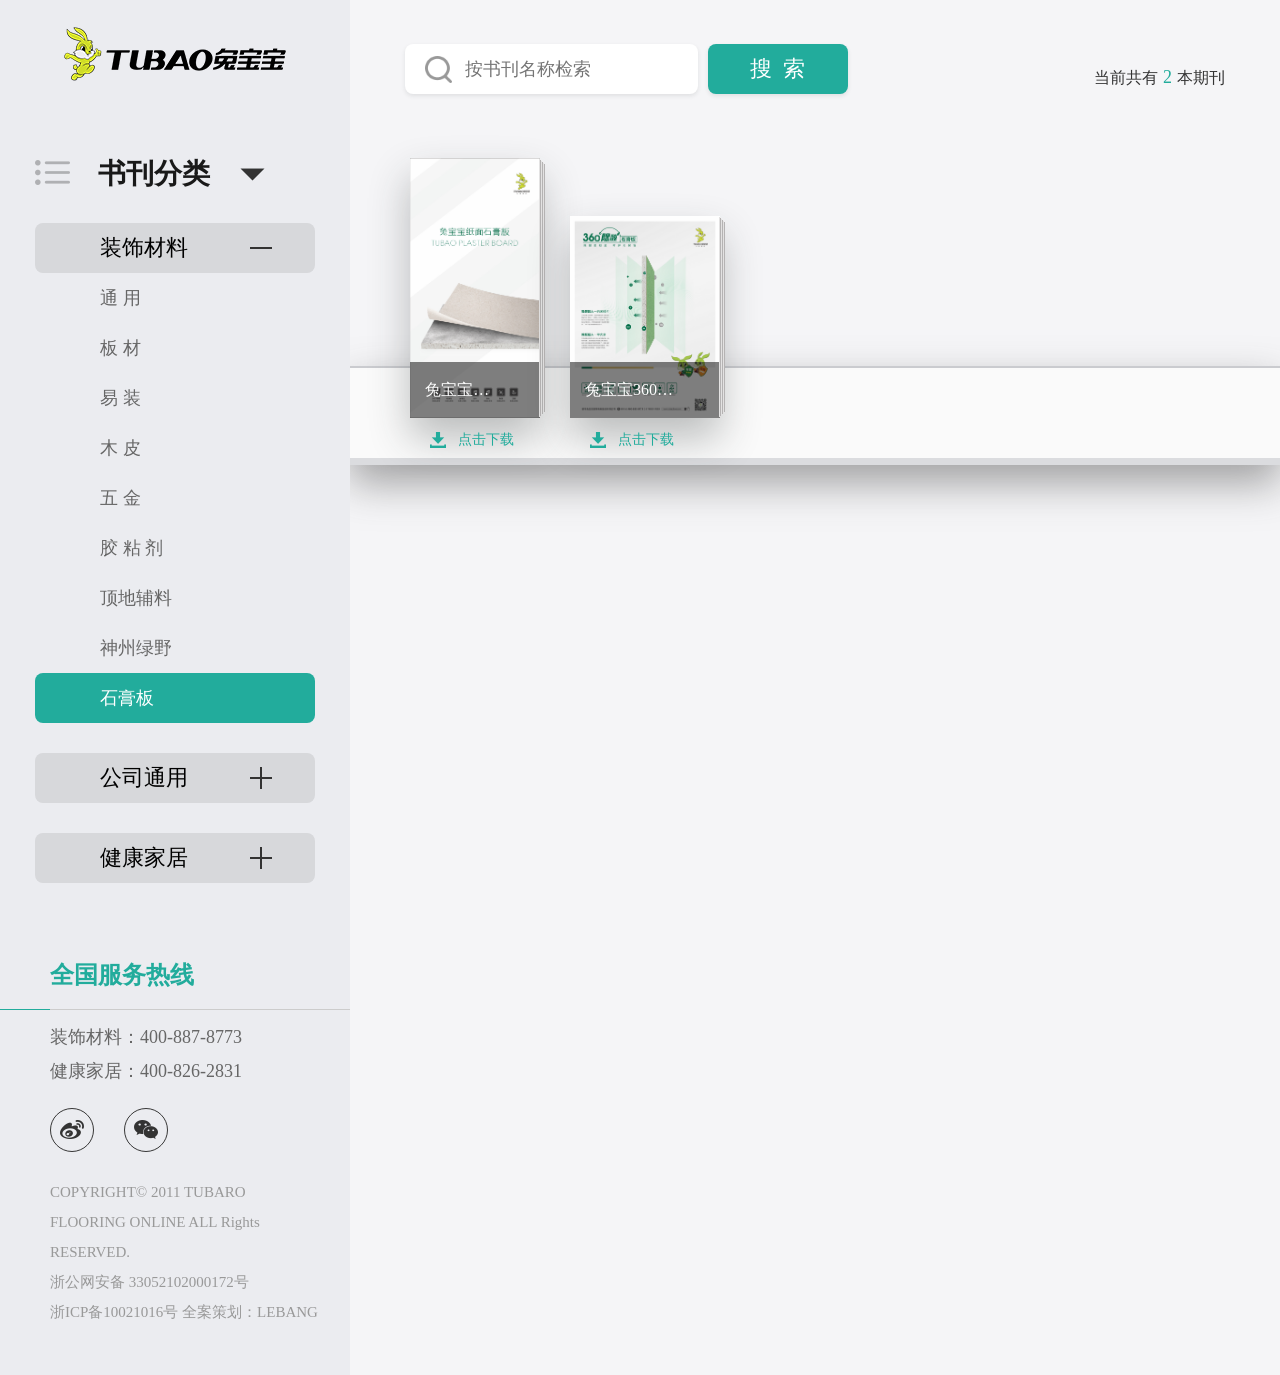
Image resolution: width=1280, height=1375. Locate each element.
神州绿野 (136, 648)
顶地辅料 (136, 598)
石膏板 (127, 698)
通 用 (120, 298)
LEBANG (287, 1312)
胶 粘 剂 (131, 548)
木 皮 (120, 448)
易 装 (120, 398)
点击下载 (486, 439)
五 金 (120, 498)
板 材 (120, 348)
